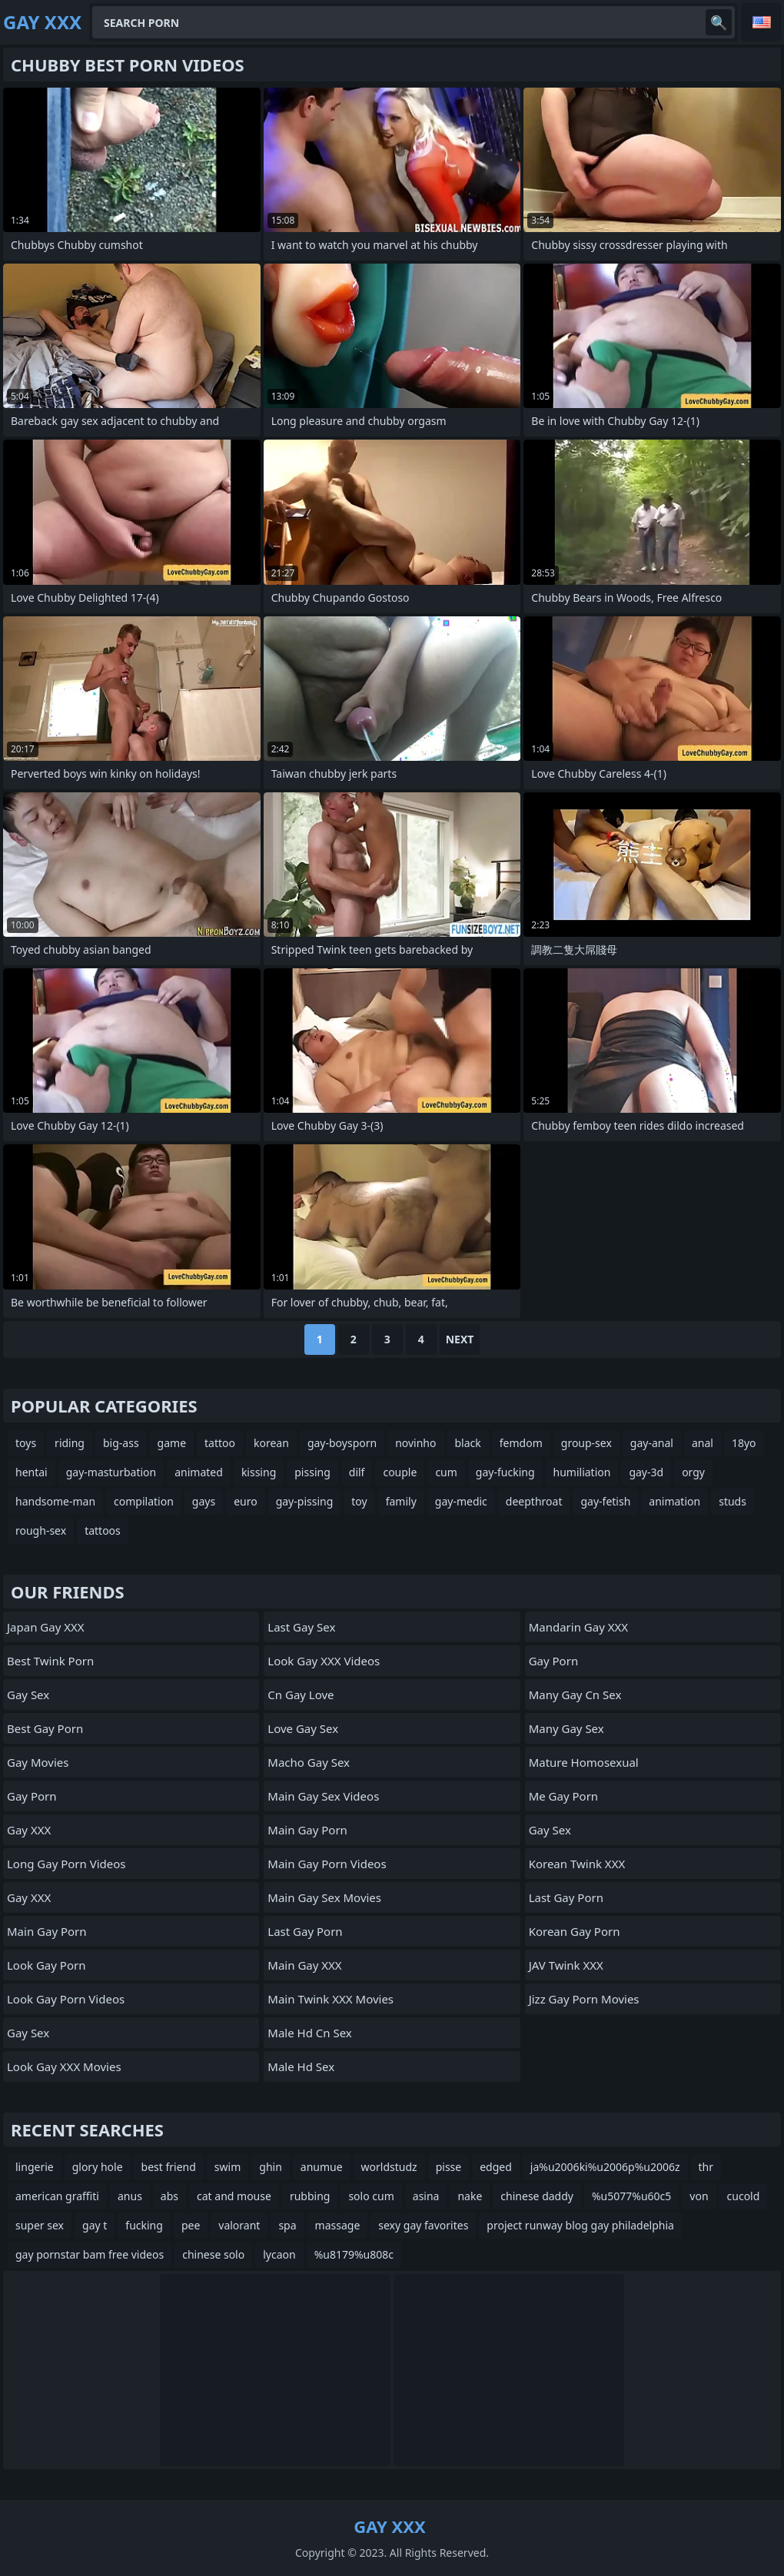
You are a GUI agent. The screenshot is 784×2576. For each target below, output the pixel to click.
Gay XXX (29, 1829)
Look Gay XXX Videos (323, 1660)
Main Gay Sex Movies (324, 1897)
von (698, 2196)
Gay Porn (32, 1796)
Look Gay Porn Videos (66, 1999)
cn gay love (300, 1694)
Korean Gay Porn (574, 1931)
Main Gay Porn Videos (326, 1863)
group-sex (586, 1443)
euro (245, 1501)
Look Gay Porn (46, 1965)
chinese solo (213, 2254)
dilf (357, 1472)
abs (169, 2196)
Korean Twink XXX (577, 1863)
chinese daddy (536, 2196)
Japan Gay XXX (46, 1627)
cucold (743, 2196)
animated (198, 1472)
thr (706, 2166)
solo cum (371, 2196)
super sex (39, 2225)
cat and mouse (234, 2196)
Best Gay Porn (45, 1728)
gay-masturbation (111, 1472)
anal (702, 1443)
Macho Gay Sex (308, 1762)
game (172, 1443)
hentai (31, 1472)
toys (25, 1443)
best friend (168, 2166)
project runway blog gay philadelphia (580, 2225)
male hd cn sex (309, 2032)
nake (469, 2196)
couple (400, 1472)
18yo (744, 1443)
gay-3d (646, 1472)
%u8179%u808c (354, 2254)
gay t (94, 2225)
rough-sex (40, 1530)
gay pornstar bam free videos (89, 2254)
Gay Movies (37, 1762)
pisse (449, 2166)
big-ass (121, 1443)
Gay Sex (28, 1694)
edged (496, 2166)
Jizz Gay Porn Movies (584, 1999)
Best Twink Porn (50, 1660)
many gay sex (566, 1728)
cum (446, 1472)
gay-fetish (605, 1501)
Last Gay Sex (301, 1627)
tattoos (103, 1530)
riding (70, 1443)
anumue (322, 2166)
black (468, 1443)
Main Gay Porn (47, 1931)
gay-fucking (505, 1472)
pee (190, 2225)
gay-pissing (305, 1501)
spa (287, 2225)
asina (426, 2196)
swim (227, 2166)
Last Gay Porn (304, 1931)
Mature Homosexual (584, 1762)
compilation (144, 1501)
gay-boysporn (342, 1443)
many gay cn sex (575, 1694)
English (761, 22)
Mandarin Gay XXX (578, 1627)
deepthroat (534, 1501)
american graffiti (57, 2196)
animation (674, 1501)
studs (732, 1501)
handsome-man (55, 1501)
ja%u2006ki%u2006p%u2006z (605, 2166)
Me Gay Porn (563, 1796)
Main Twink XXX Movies (330, 1999)
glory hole (97, 2166)
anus (130, 2196)
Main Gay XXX (304, 1965)
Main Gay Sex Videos (323, 1796)
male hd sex (300, 2066)
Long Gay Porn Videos (66, 1863)
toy (359, 1501)
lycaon (279, 2254)
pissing (312, 1472)
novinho (415, 1443)
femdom (521, 1443)
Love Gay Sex (302, 1728)
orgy (693, 1472)
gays (203, 1501)
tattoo (219, 1443)
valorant (239, 2225)
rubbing (310, 2196)
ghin (270, 2166)
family (401, 1501)
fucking (144, 2225)
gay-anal (651, 1443)
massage (337, 2225)
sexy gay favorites (423, 2225)
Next (460, 1339)
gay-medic (461, 1501)
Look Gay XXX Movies (64, 2066)
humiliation (582, 1472)
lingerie (34, 2166)
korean (271, 1443)
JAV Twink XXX (566, 1965)
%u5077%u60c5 (631, 2196)
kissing (258, 1472)
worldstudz (389, 2166)
